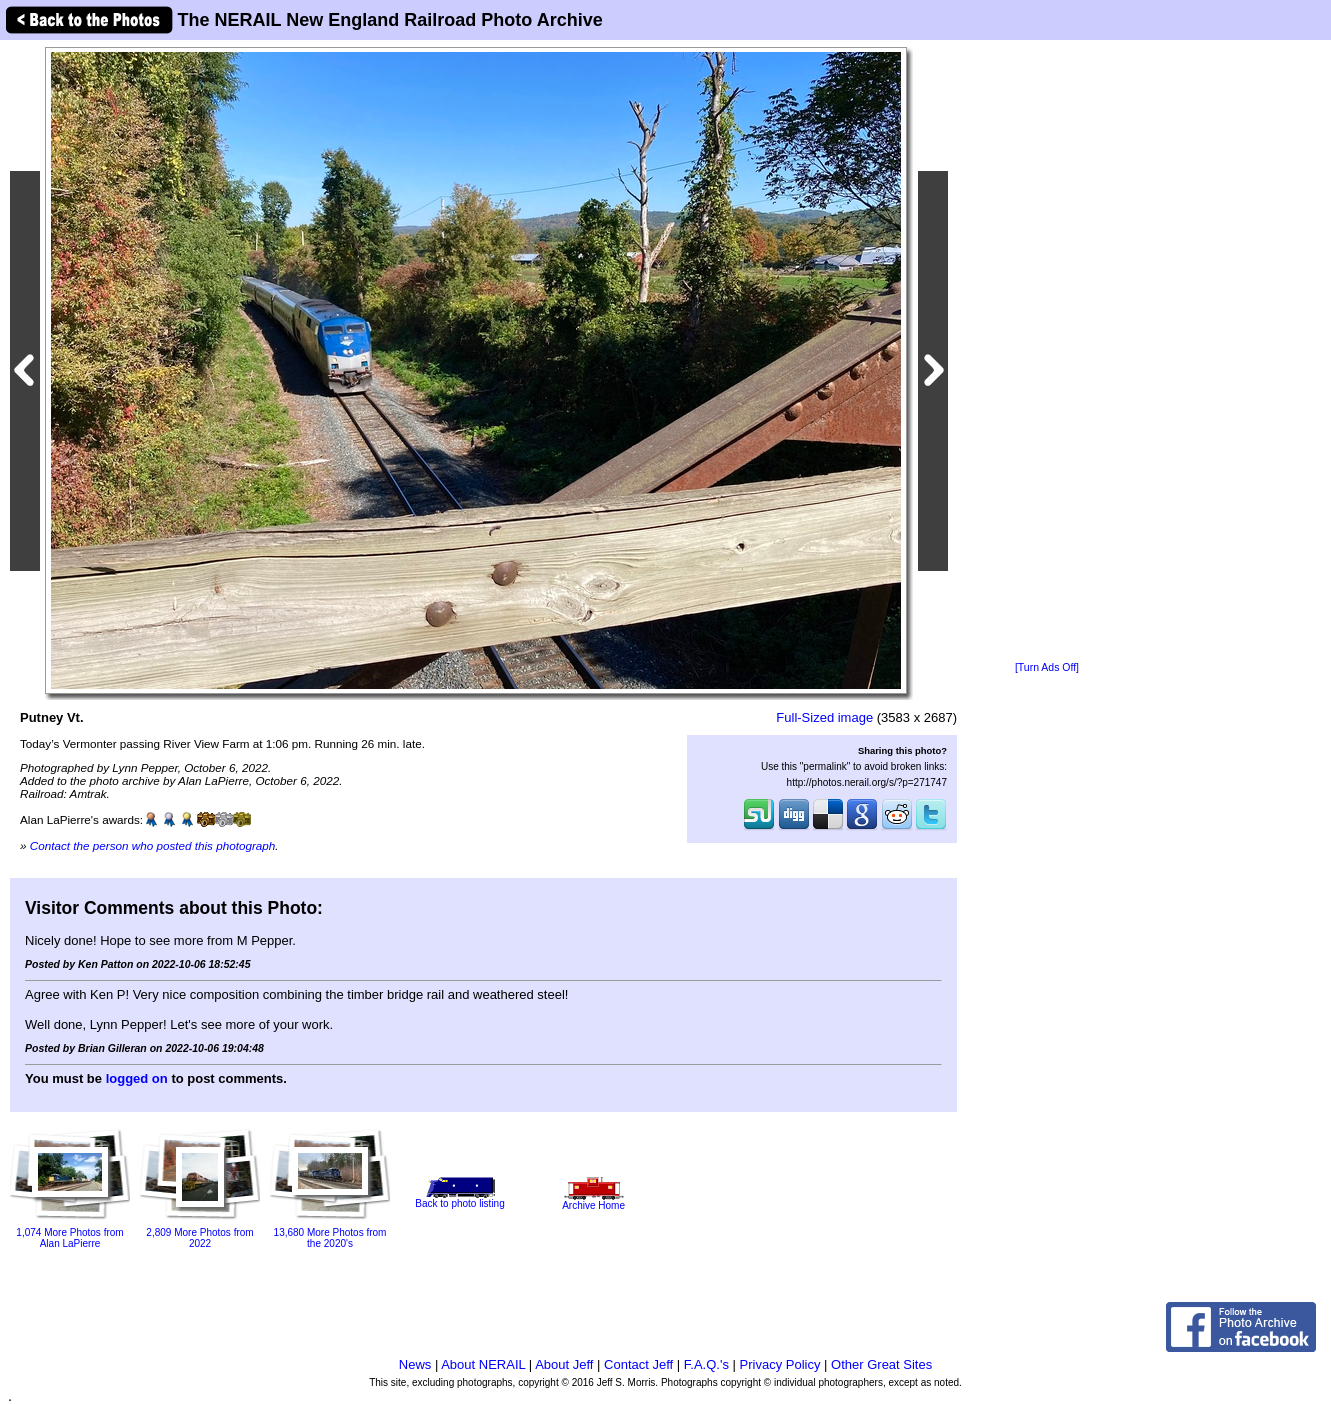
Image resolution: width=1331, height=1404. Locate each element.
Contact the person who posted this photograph (153, 845)
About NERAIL (483, 1364)
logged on (137, 1078)
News (415, 1364)
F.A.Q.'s (706, 1364)
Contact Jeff (638, 1364)
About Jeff (564, 1364)
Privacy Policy (780, 1364)
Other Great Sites (881, 1364)
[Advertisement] (1047, 352)
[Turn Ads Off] (1047, 667)
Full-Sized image (824, 717)
